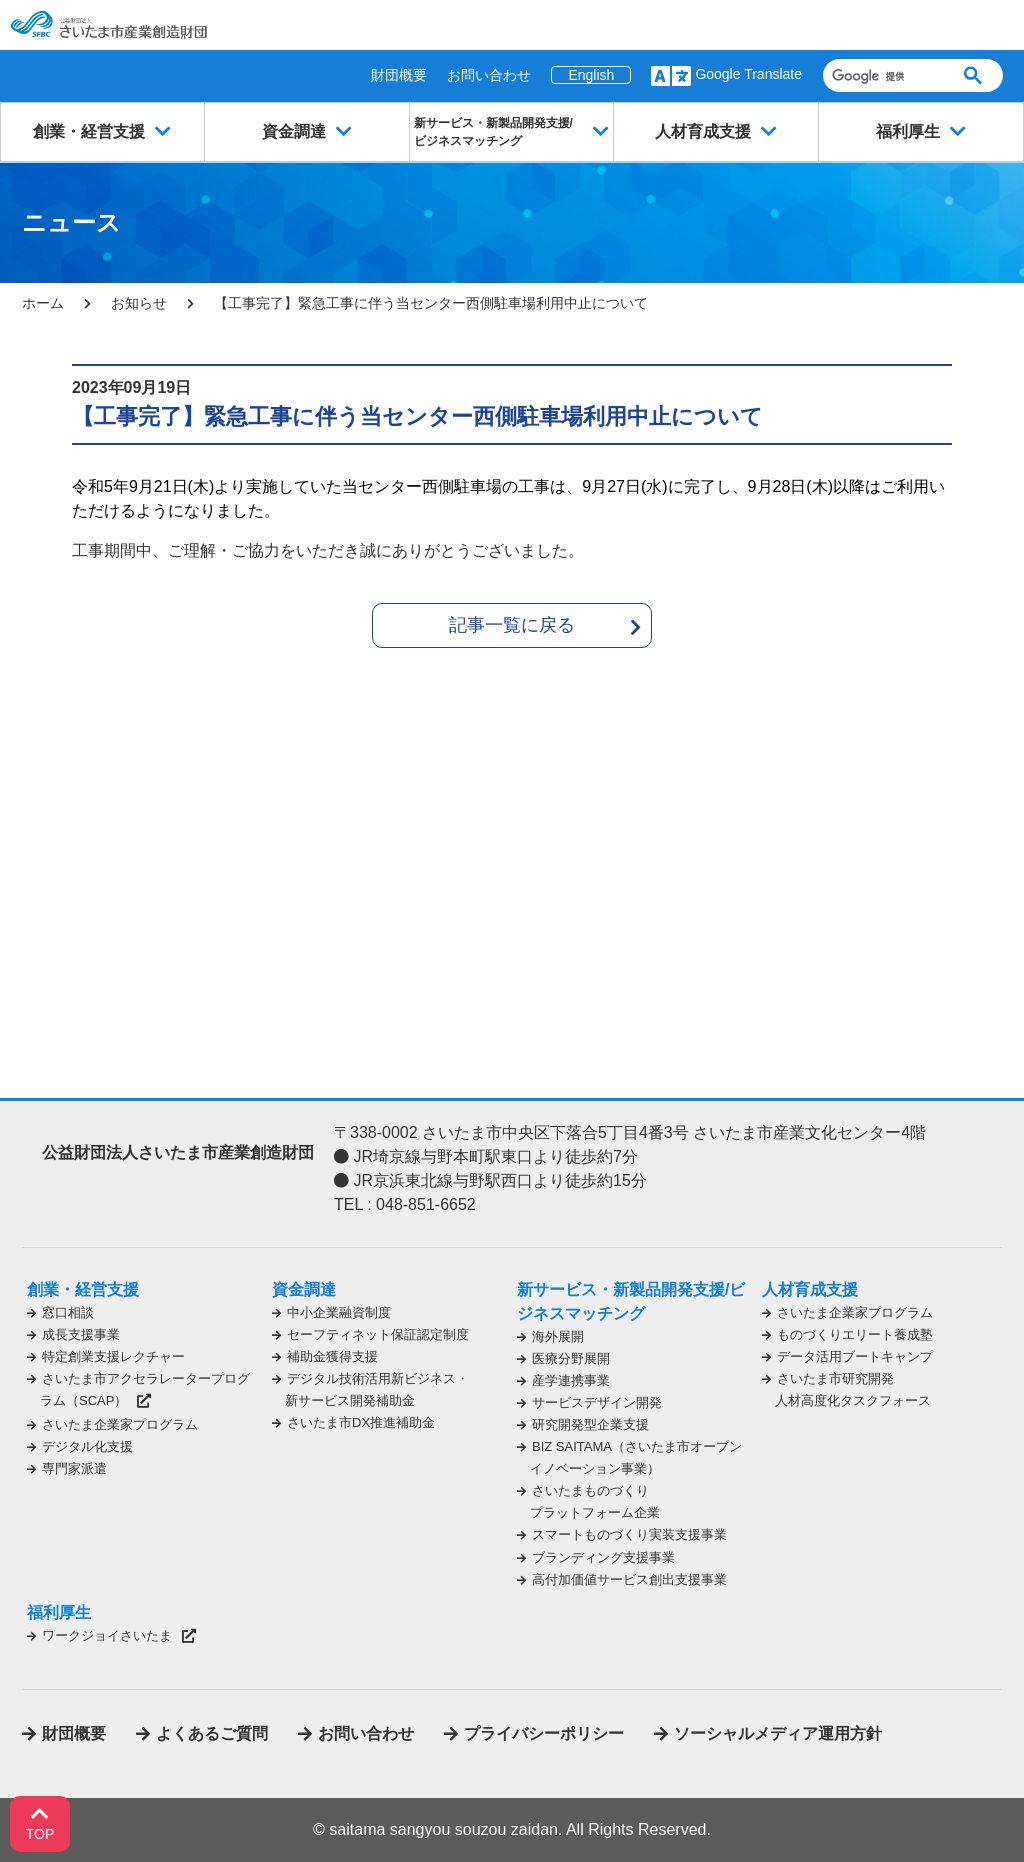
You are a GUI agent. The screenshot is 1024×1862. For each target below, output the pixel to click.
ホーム (43, 303)
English (591, 75)
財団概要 (399, 75)
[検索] (882, 76)
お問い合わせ (489, 75)
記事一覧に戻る (512, 625)
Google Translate (748, 74)
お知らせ (139, 303)
